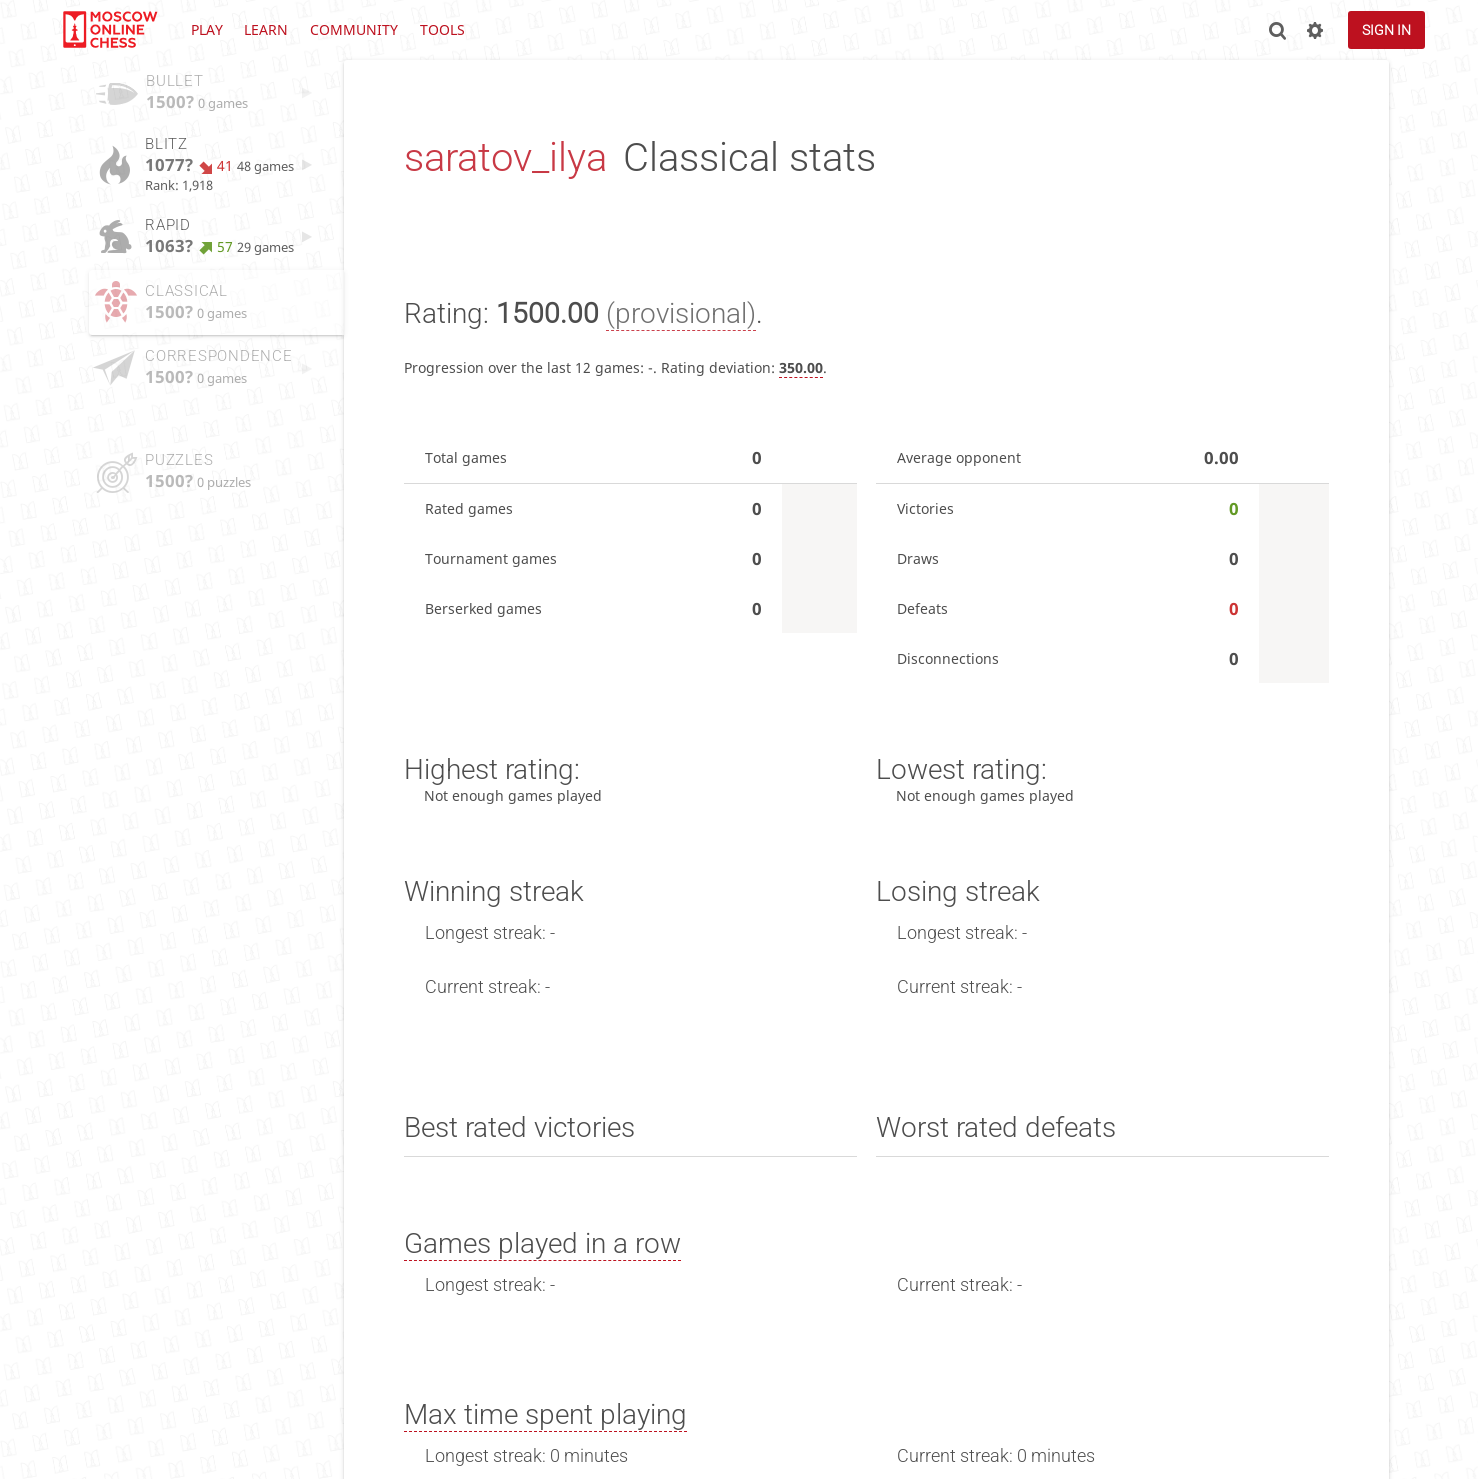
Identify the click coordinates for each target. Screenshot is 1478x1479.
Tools (442, 29)
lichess (109, 30)
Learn (266, 29)
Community (354, 29)
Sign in (1386, 30)
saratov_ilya (505, 157)
